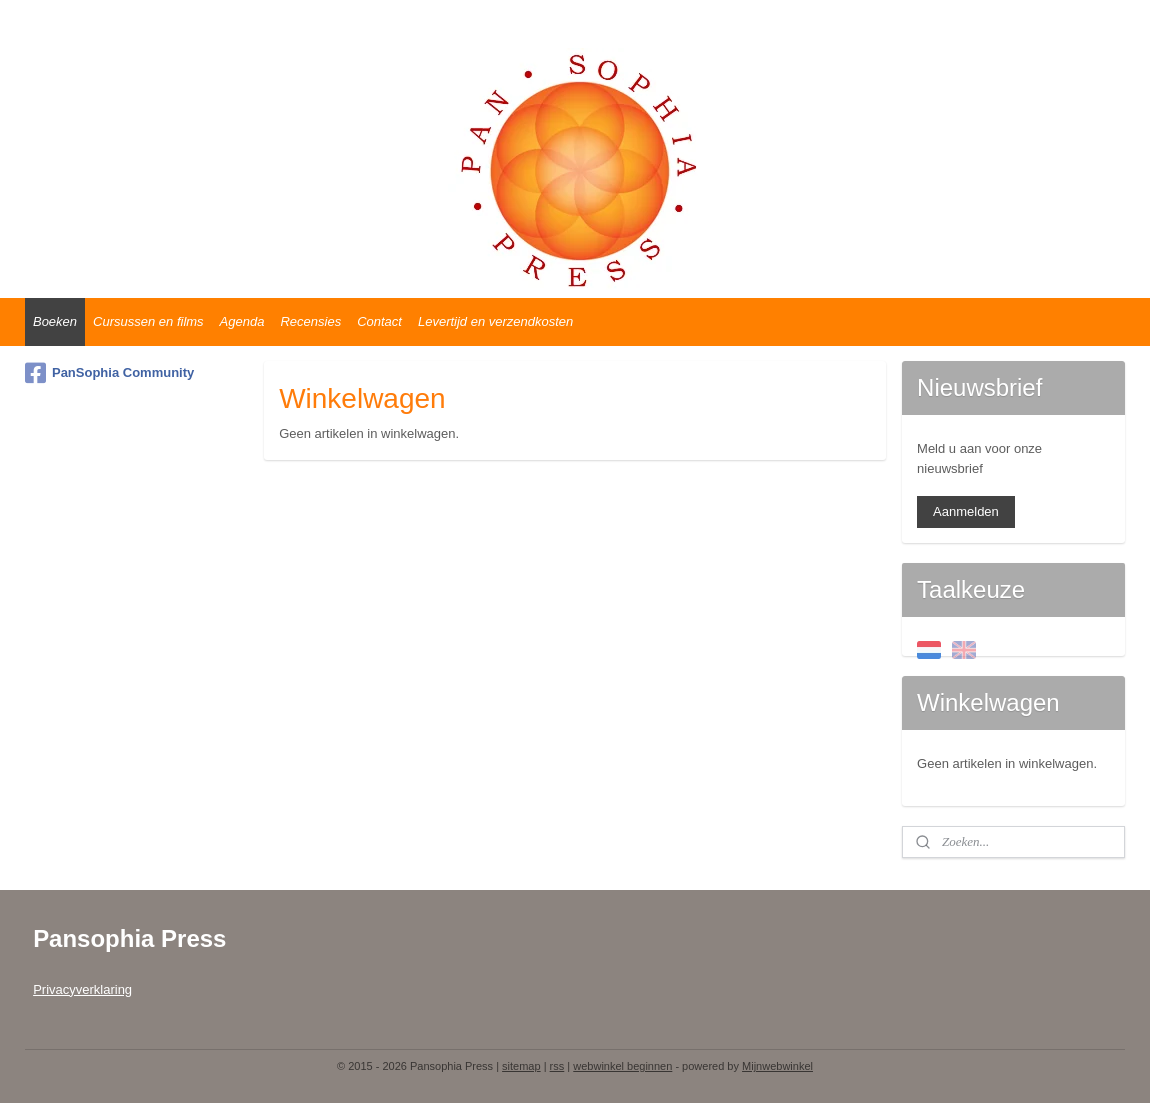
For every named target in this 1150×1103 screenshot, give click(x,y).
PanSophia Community (109, 373)
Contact (379, 321)
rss (557, 1066)
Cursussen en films (148, 321)
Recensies (310, 321)
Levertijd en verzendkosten (495, 321)
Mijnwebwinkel (777, 1066)
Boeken (55, 321)
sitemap (521, 1066)
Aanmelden (966, 511)
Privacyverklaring (82, 989)
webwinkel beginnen (622, 1066)
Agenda (242, 321)
